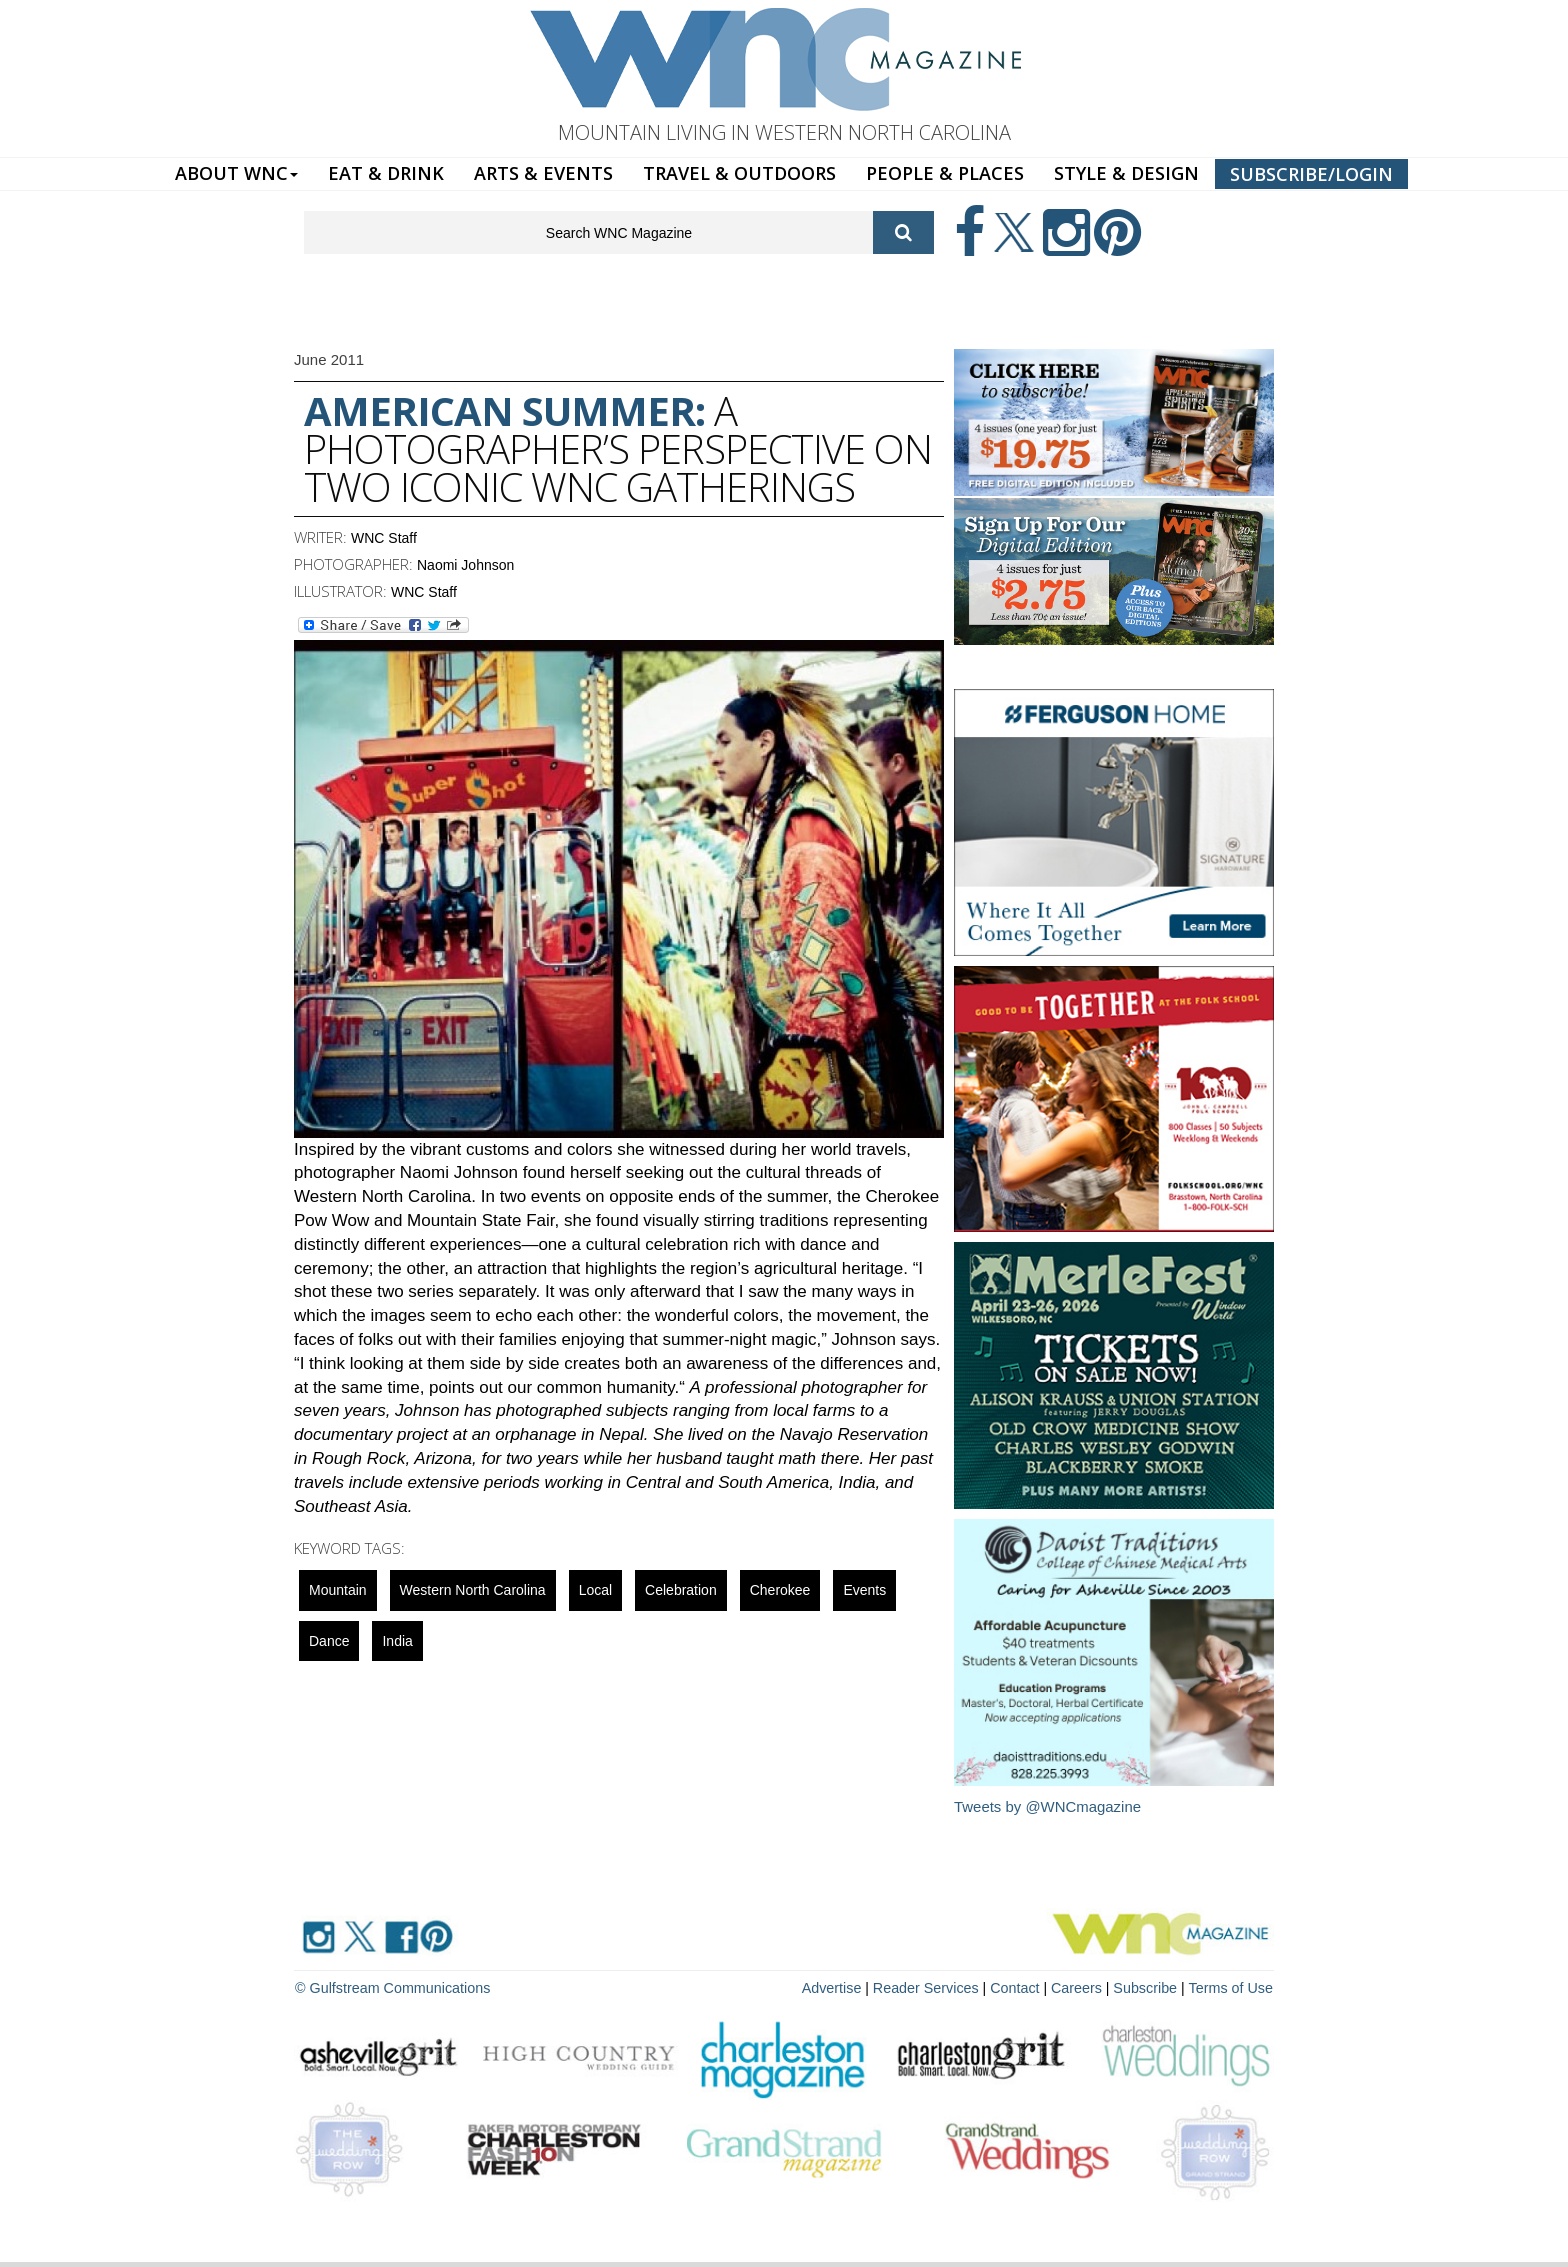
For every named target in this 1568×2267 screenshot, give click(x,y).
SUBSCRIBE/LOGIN (1311, 174)
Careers (1081, 1987)
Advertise (841, 1987)
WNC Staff (384, 538)
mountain (338, 1590)
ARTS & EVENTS (543, 173)
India (397, 1641)
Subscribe (1150, 1987)
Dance (329, 1641)
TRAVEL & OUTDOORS (739, 173)
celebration (681, 1590)
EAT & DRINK (386, 173)
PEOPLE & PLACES (945, 173)
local (595, 1590)
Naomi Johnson (465, 565)
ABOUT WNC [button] (236, 173)
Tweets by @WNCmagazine (1048, 1806)
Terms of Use (1232, 1987)
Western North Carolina (473, 1590)
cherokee (780, 1590)
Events (864, 1590)
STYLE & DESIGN (1126, 173)
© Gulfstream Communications (390, 1987)
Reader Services (933, 1987)
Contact (1020, 1987)
